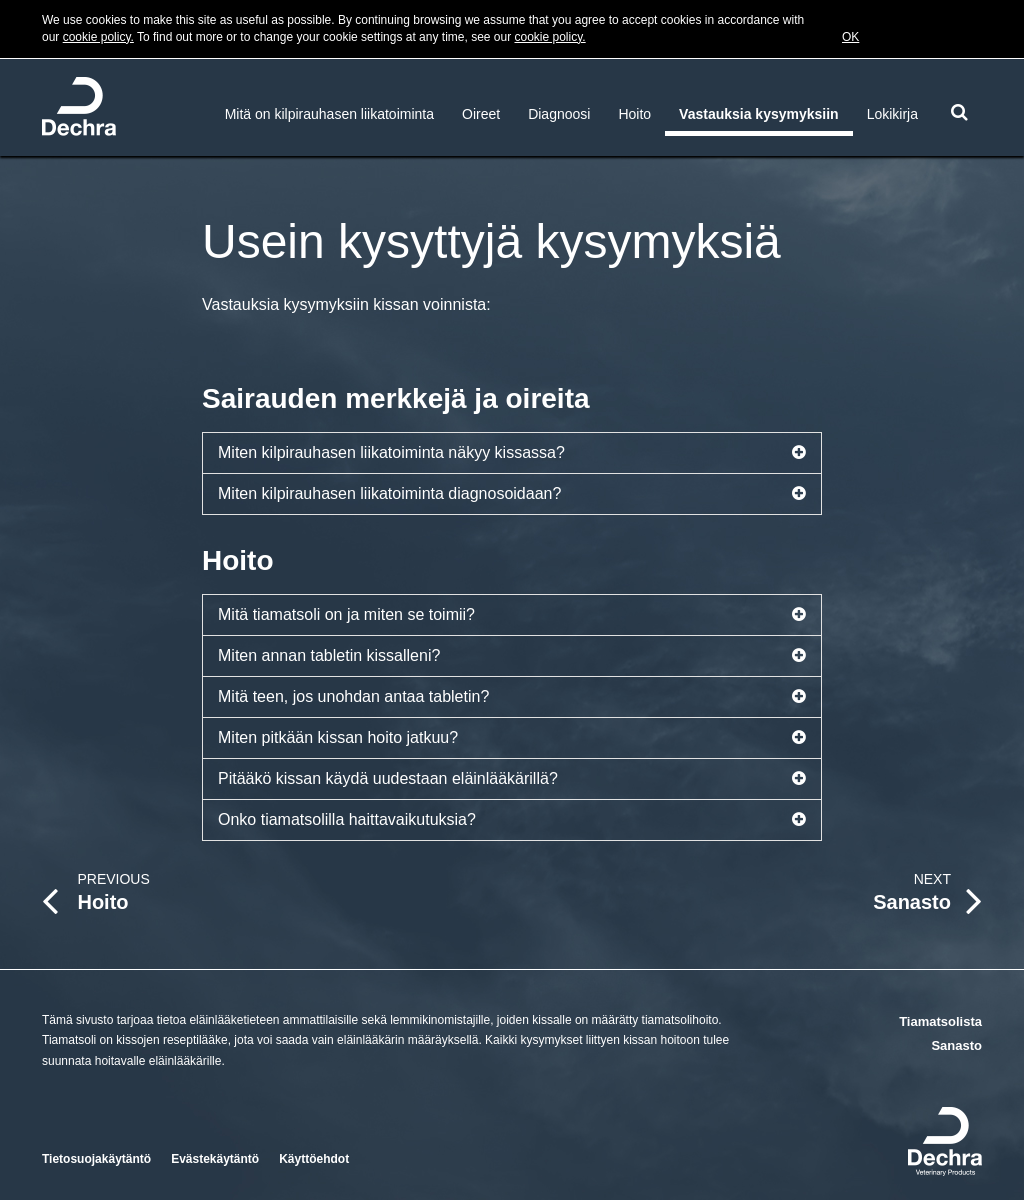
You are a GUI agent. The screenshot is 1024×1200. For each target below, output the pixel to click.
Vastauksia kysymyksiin (759, 114)
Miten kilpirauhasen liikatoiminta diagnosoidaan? (512, 494)
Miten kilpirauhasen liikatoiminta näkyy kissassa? (512, 453)
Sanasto (956, 1045)
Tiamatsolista (940, 1021)
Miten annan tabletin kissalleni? (512, 656)
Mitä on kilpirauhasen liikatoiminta (329, 114)
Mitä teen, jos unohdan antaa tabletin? (512, 697)
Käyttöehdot (314, 1159)
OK (850, 37)
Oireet (481, 114)
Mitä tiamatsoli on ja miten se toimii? (512, 615)
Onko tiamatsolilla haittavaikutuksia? (512, 820)
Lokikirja (892, 114)
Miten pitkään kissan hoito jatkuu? (512, 738)
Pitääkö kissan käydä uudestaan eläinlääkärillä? (512, 779)
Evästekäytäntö (215, 1159)
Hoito (634, 114)
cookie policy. (98, 37)
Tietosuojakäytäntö (96, 1159)
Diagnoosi (559, 114)
